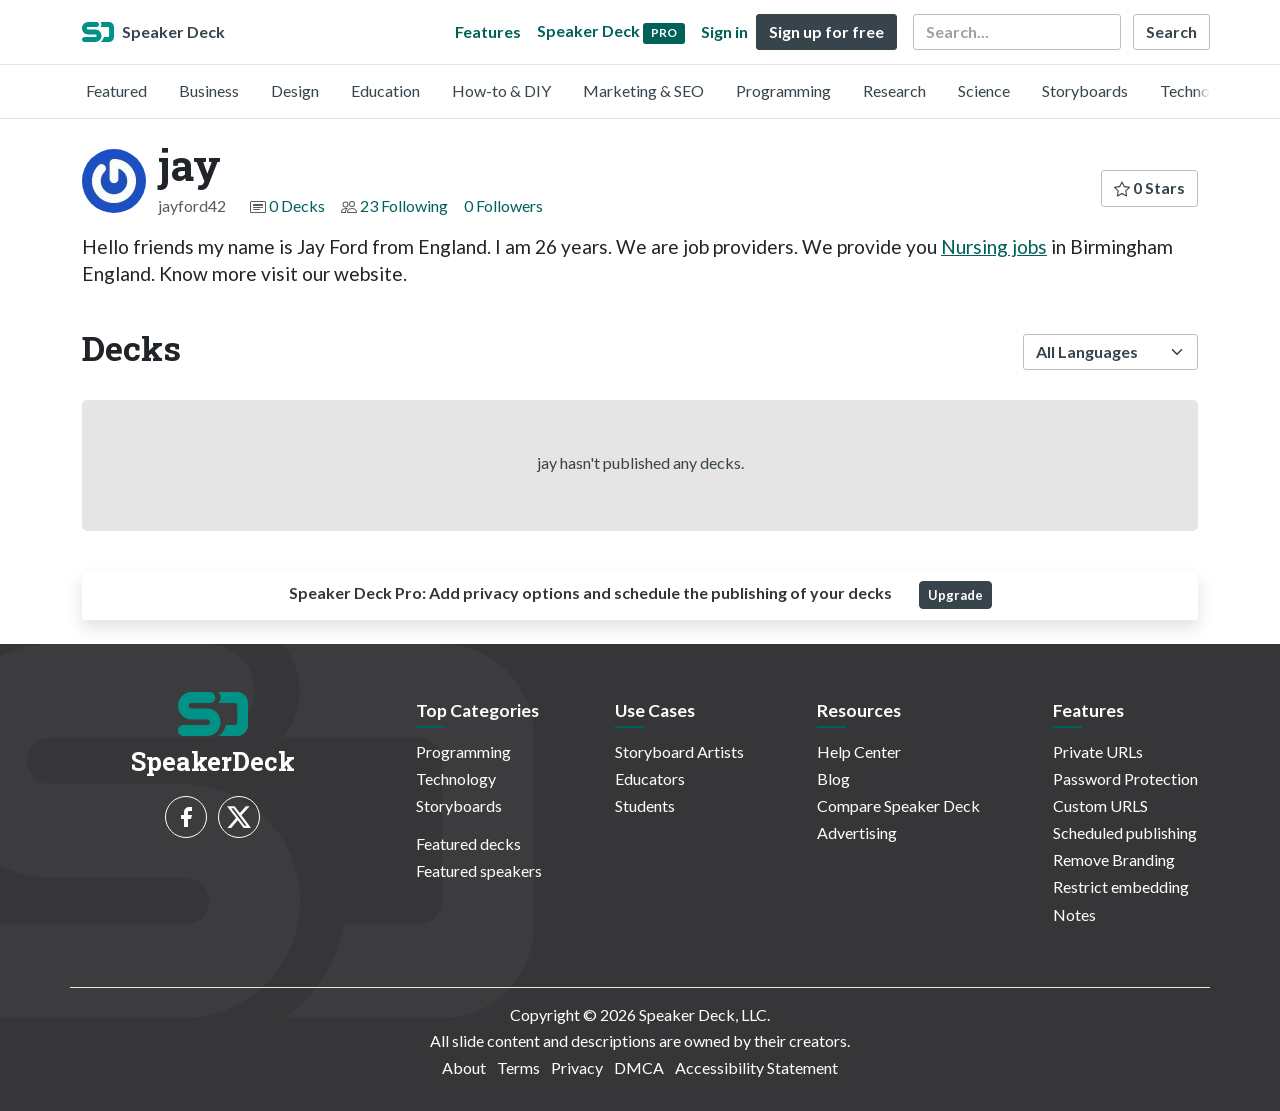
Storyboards (1085, 90)
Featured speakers (479, 870)
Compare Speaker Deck (898, 805)
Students (645, 805)
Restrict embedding (1121, 886)
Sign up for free (826, 31)
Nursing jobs (994, 246)
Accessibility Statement (756, 1067)
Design (295, 90)
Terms (518, 1067)
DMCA (639, 1067)
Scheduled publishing (1125, 832)
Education (385, 90)
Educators (650, 778)
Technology (1200, 90)
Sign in (724, 31)
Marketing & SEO (643, 90)
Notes (1074, 914)
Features (488, 31)
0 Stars (1149, 187)
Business (209, 90)
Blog (833, 778)
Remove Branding (1114, 859)
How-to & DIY (501, 90)
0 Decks (297, 205)
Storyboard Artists (679, 751)
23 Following (404, 205)
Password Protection (1125, 778)
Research (894, 90)
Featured (116, 90)
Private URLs (1098, 751)
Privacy (577, 1067)
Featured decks (468, 843)
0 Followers (503, 205)
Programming (783, 90)
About (464, 1067)
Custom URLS (1100, 805)
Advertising (857, 832)
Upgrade (955, 595)
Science (984, 90)
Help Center (859, 751)
